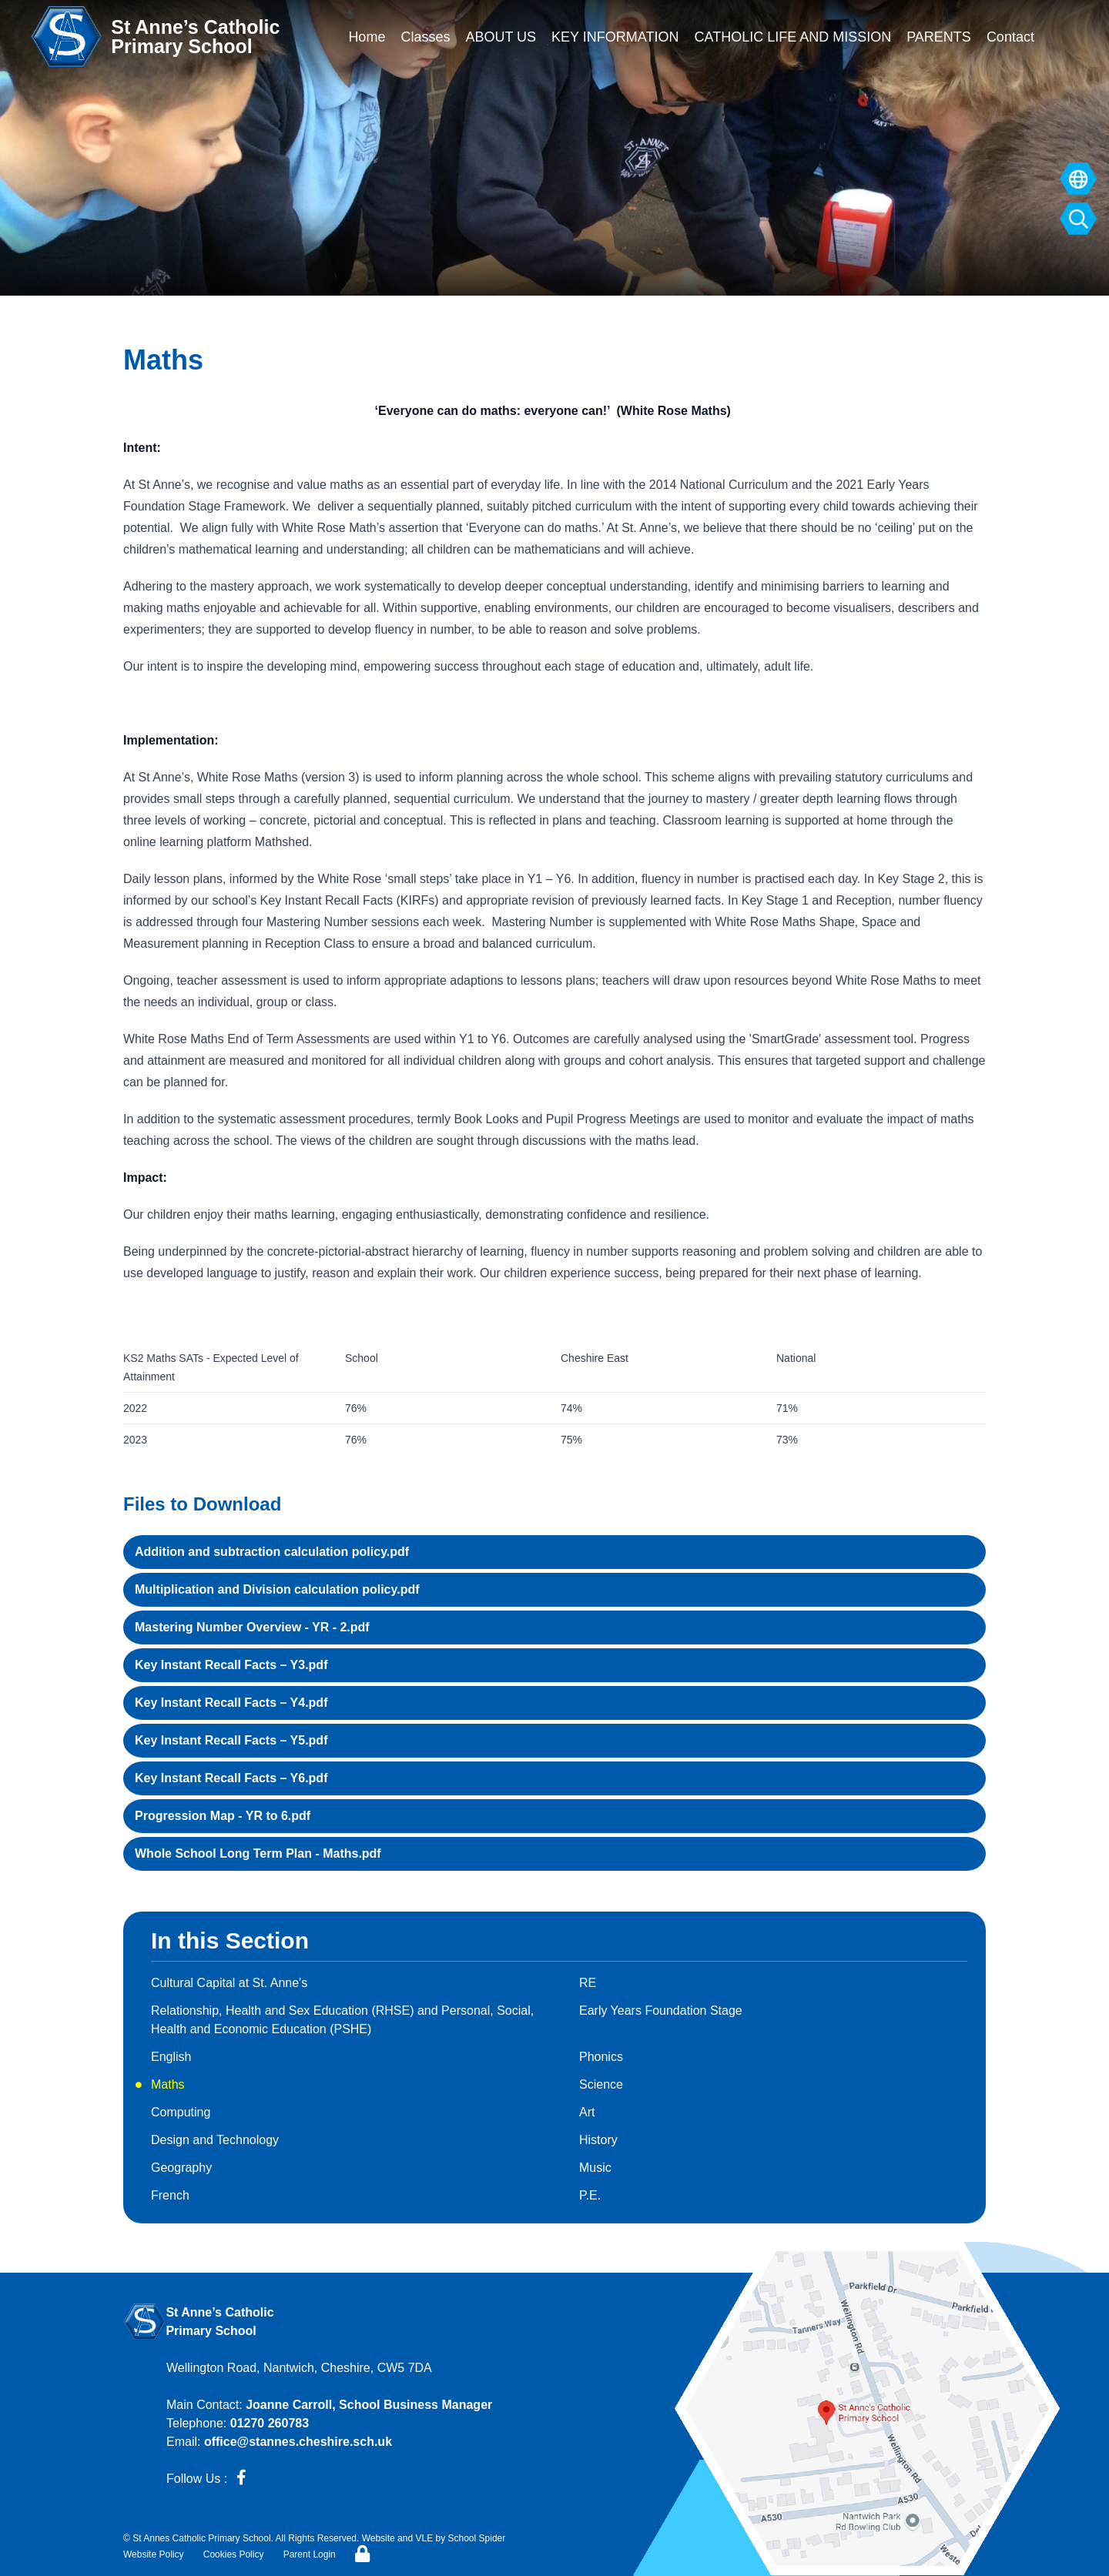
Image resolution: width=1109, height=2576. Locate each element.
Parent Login (309, 2554)
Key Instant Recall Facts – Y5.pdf (231, 1740)
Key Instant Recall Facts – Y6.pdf (231, 1778)
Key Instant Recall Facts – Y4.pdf (231, 1702)
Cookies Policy (233, 2554)
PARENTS (938, 37)
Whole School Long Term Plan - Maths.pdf (258, 1853)
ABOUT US (500, 37)
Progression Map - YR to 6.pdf (222, 1815)
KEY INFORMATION (614, 37)
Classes (425, 37)
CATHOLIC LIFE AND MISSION (792, 37)
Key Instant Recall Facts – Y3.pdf (231, 1664)
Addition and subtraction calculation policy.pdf (272, 1551)
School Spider (477, 2538)
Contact (1010, 37)
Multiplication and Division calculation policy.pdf (277, 1589)
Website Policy (153, 2554)
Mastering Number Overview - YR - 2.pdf (252, 1627)
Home (366, 37)
